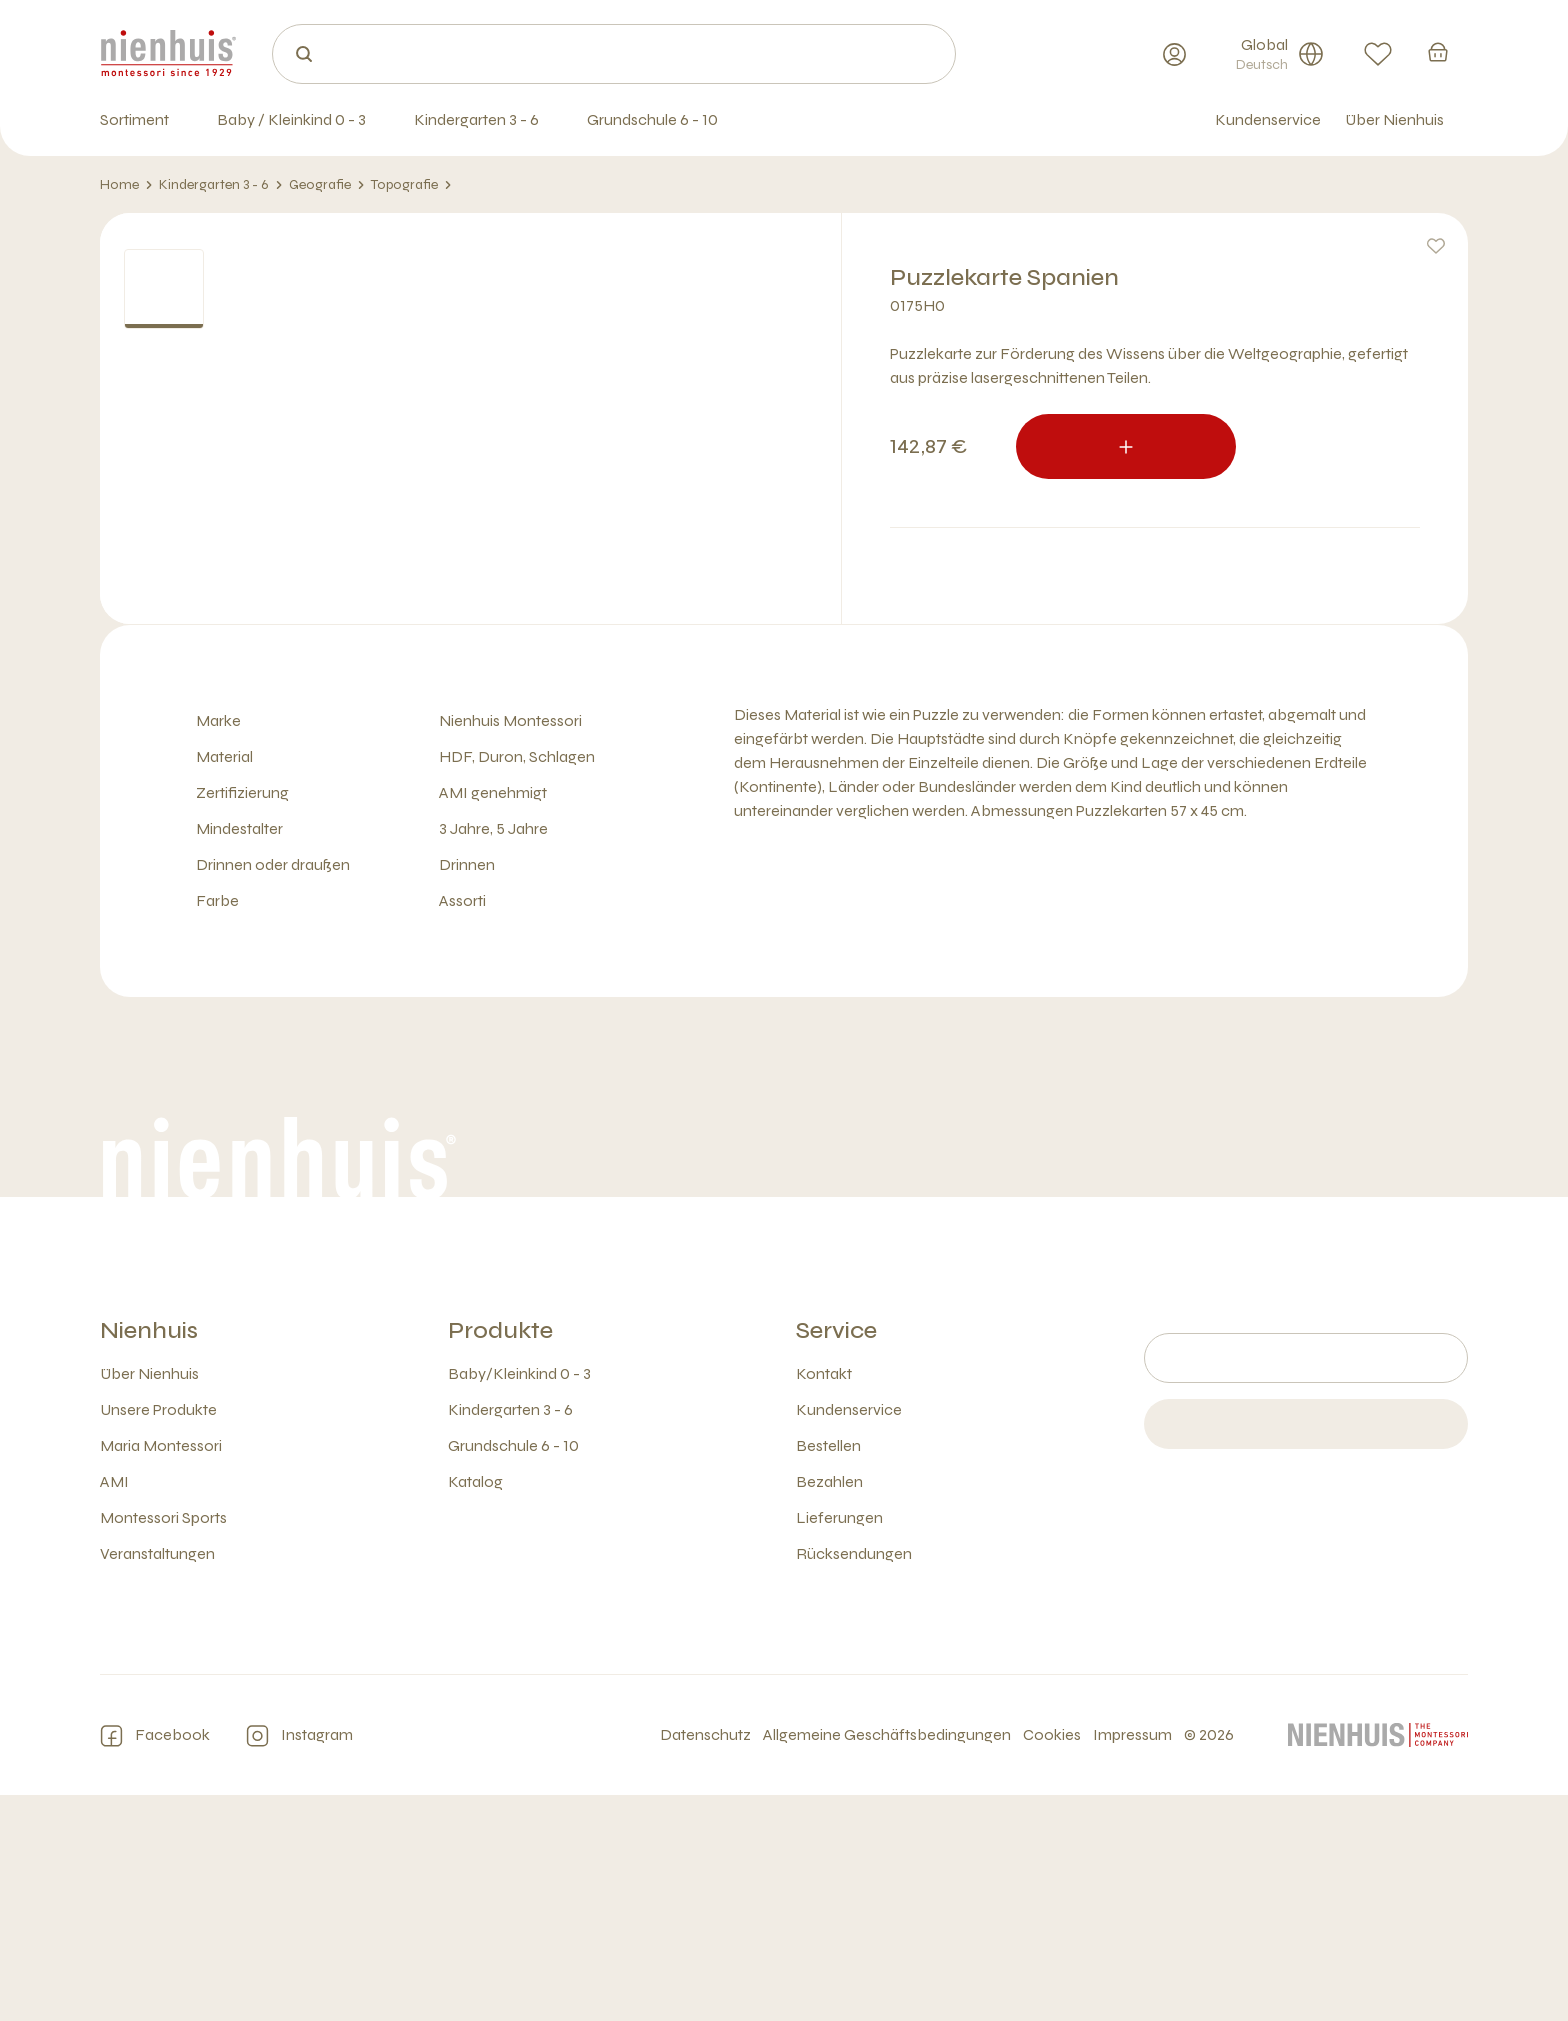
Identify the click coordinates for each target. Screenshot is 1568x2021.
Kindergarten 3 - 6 (221, 185)
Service (836, 1556)
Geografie (327, 185)
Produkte (500, 1556)
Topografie (411, 185)
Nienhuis (149, 1556)
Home (126, 185)
